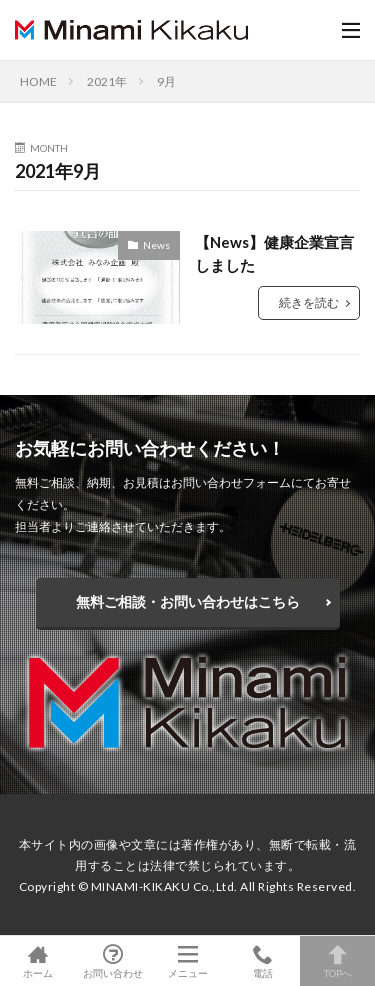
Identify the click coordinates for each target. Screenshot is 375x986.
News (156, 245)
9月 (166, 81)
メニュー (187, 961)
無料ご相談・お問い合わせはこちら (188, 601)
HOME (38, 81)
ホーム (37, 961)
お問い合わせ (112, 961)
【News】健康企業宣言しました (274, 253)
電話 (262, 961)
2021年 (107, 81)
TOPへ (337, 961)
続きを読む (309, 302)
